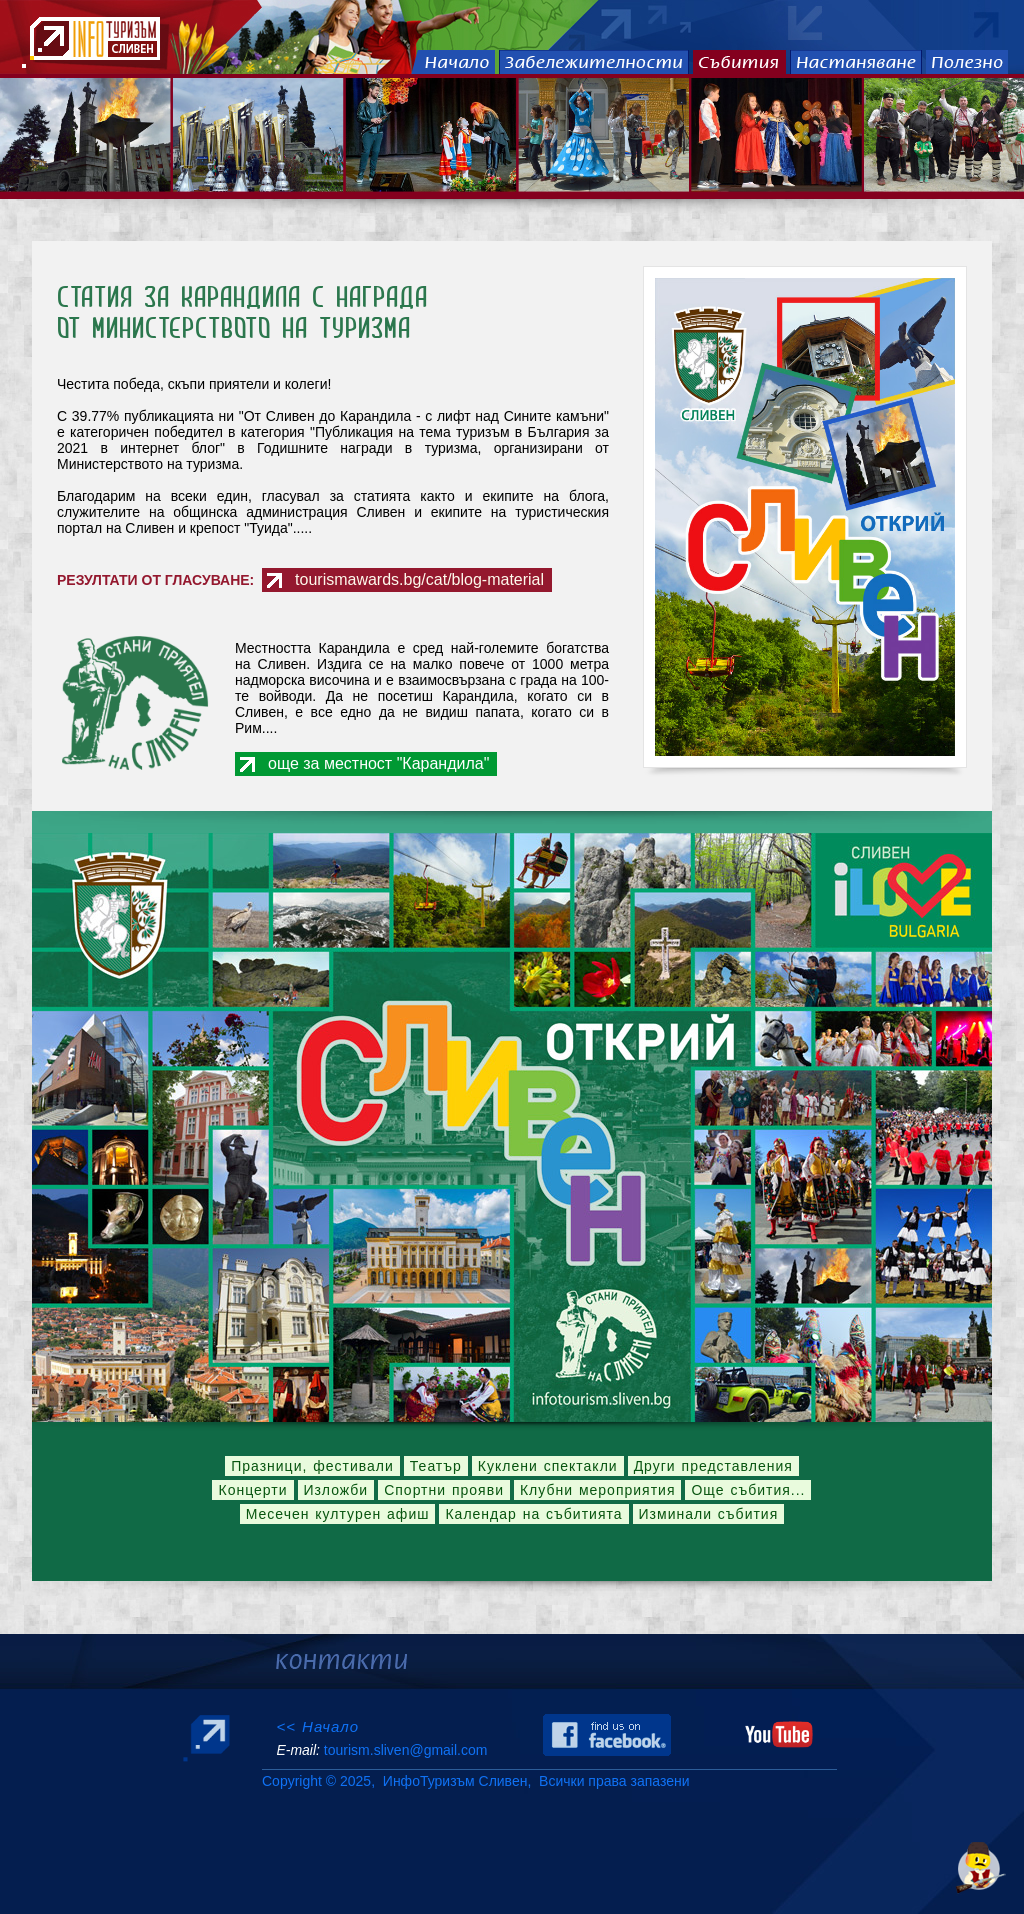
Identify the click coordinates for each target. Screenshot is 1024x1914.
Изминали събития (709, 1514)
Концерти (252, 1490)
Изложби (336, 1490)
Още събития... (748, 1490)
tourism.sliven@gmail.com (405, 1750)
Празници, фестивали (312, 1466)
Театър (436, 1466)
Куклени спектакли (548, 1466)
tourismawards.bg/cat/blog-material (419, 579)
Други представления (713, 1466)
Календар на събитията (533, 1514)
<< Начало (317, 1726)
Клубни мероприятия (598, 1490)
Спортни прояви (444, 1490)
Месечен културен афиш (338, 1514)
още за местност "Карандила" (378, 763)
